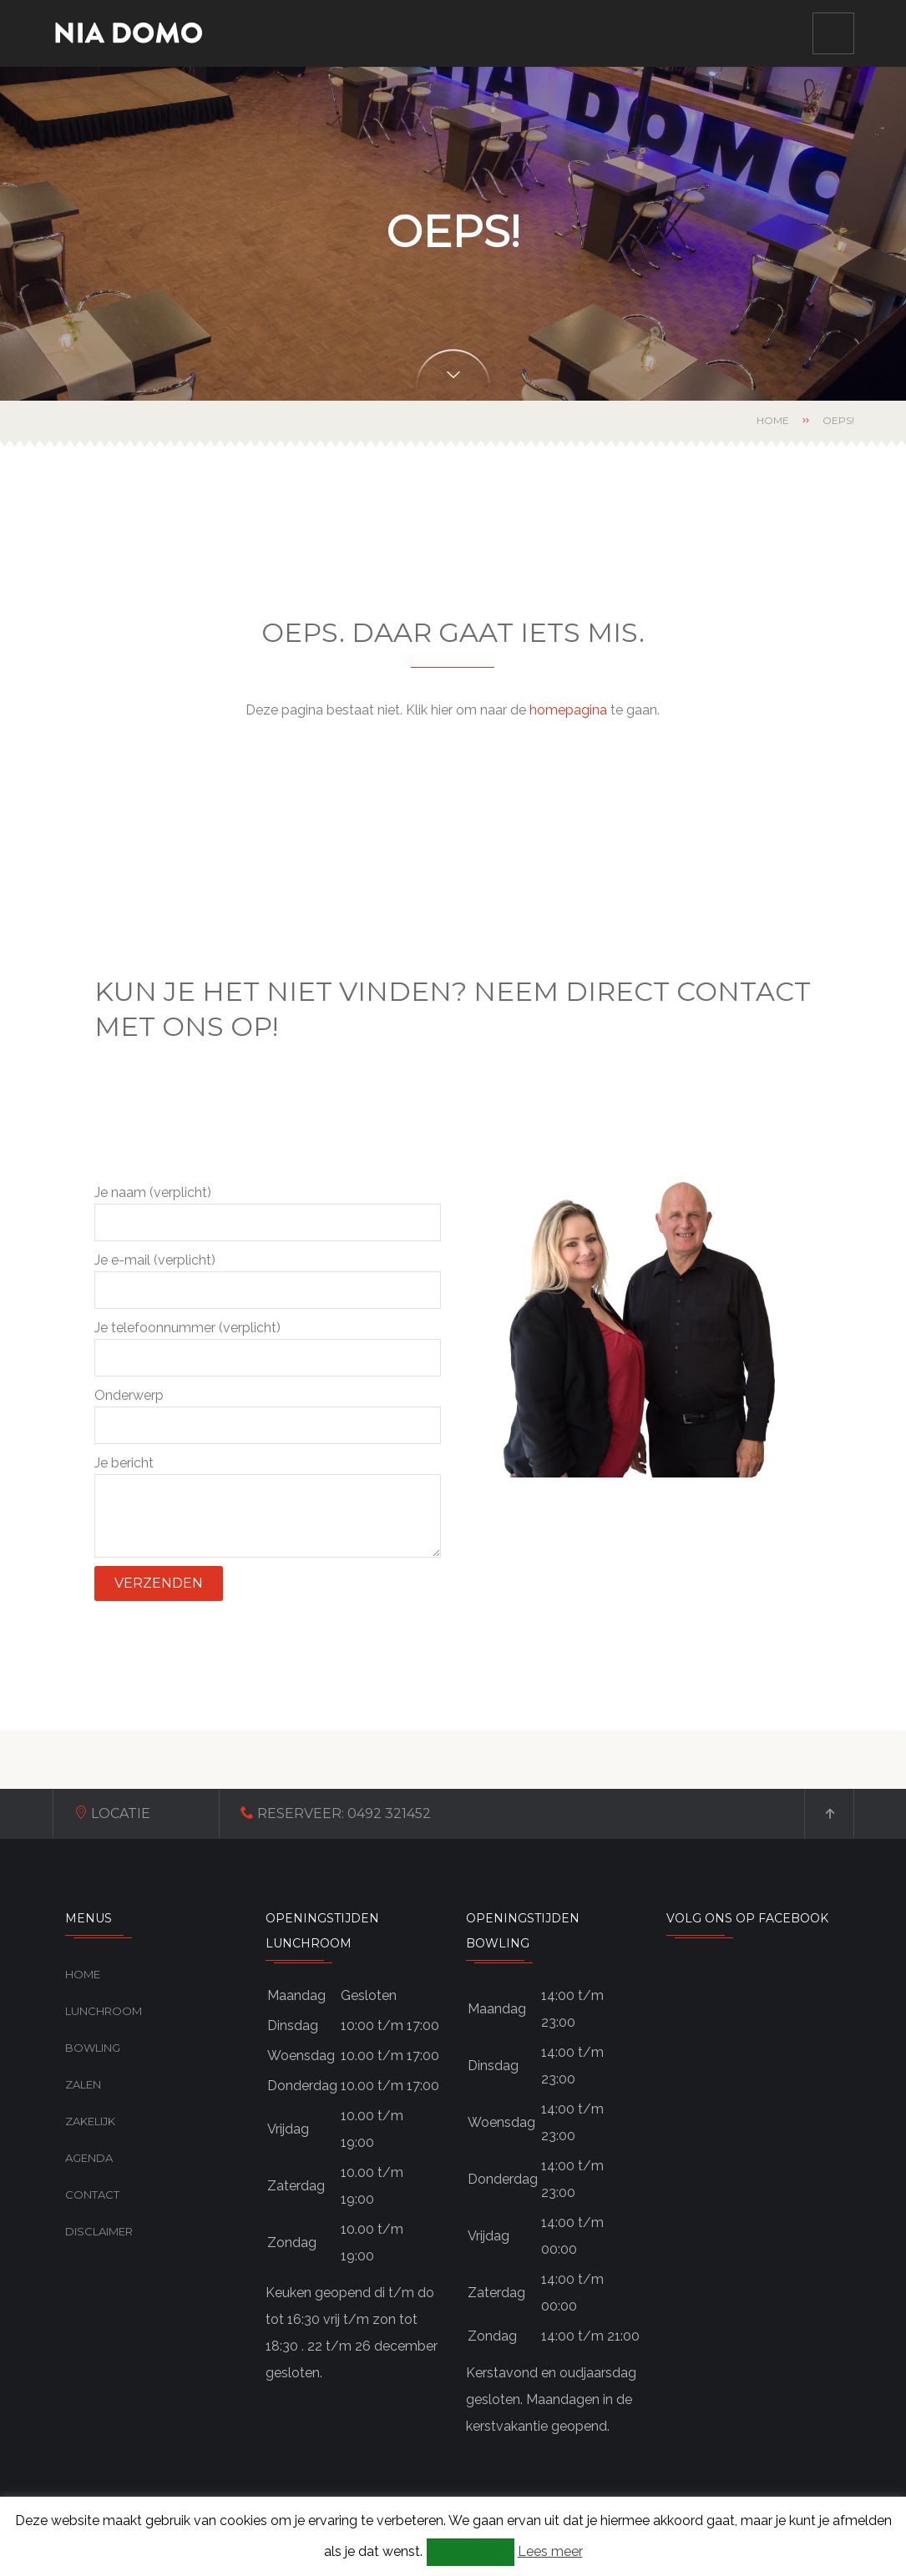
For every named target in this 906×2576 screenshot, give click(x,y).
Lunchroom (103, 2011)
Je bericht (267, 1506)
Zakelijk (90, 2121)
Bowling (92, 2047)
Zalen (83, 2084)
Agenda (89, 2157)
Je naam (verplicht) (267, 1212)
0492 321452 (389, 1813)
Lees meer (550, 2551)
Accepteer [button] (470, 2551)
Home (773, 420)
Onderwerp (267, 1415)
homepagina (568, 710)
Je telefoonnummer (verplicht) (267, 1348)
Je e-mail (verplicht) (267, 1280)
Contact (92, 2194)
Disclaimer (99, 2231)
